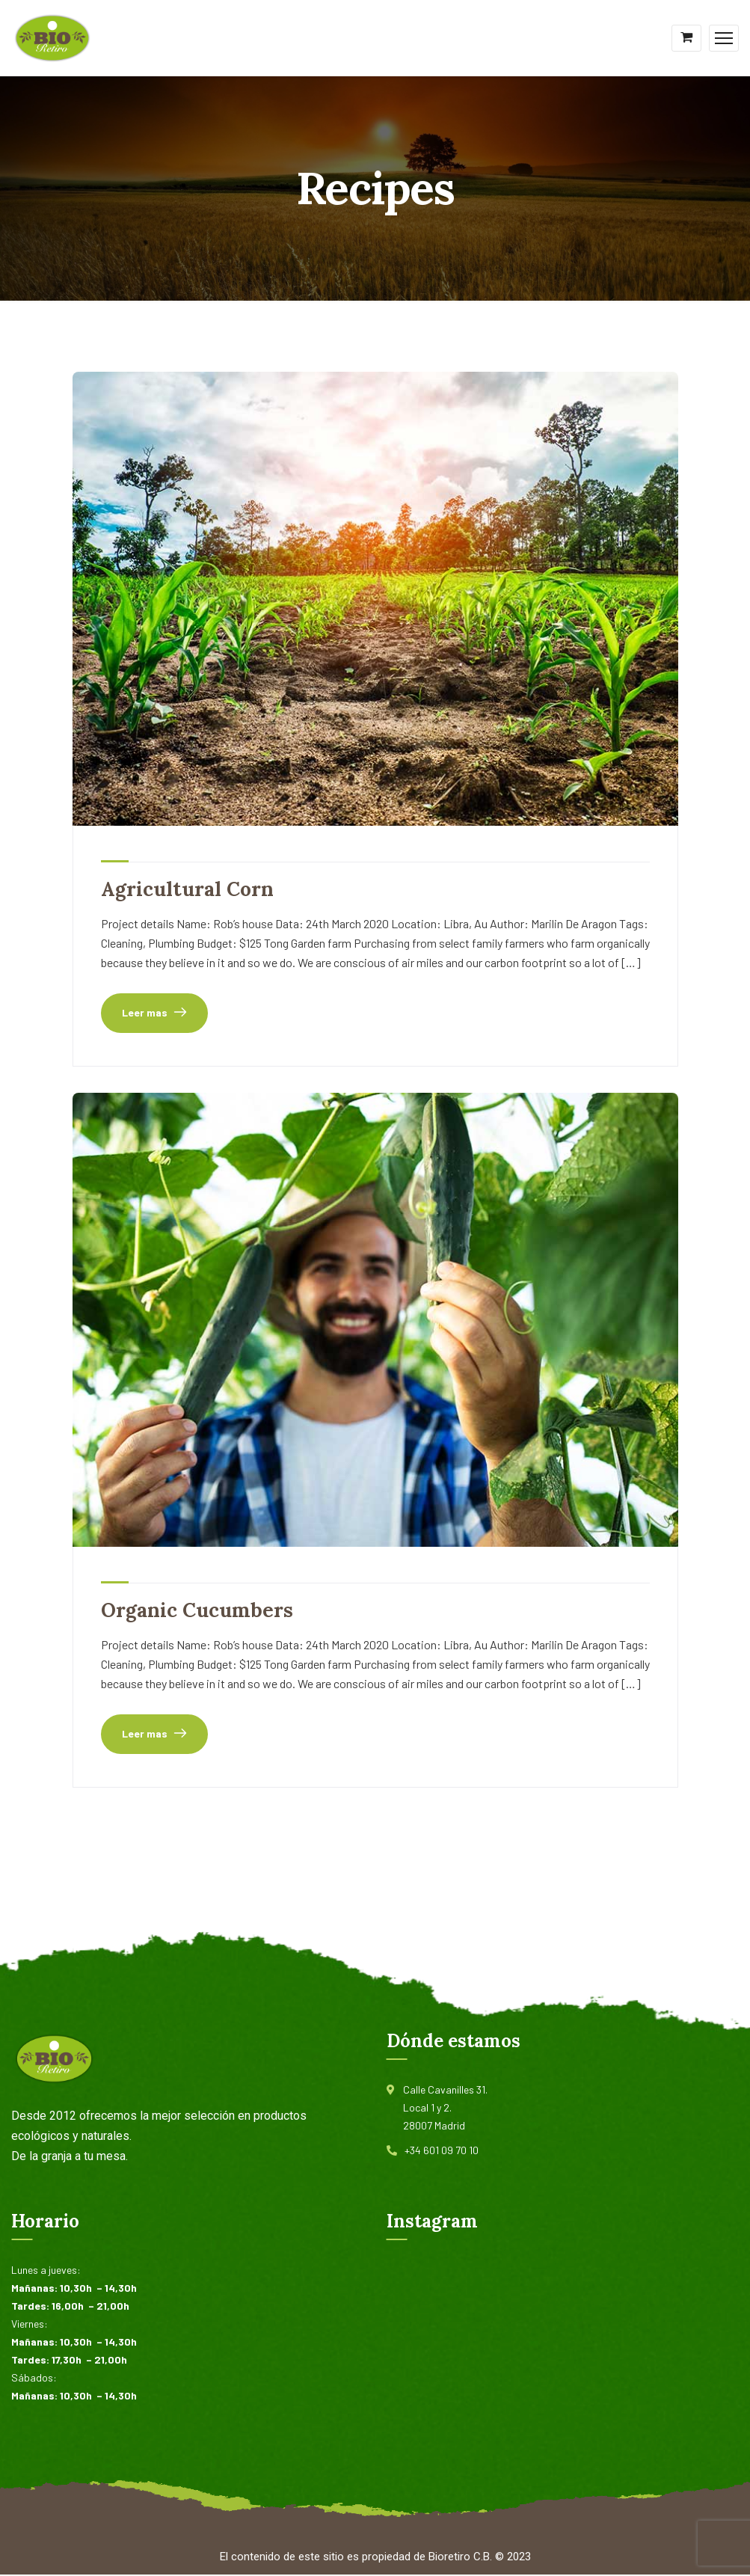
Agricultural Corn (191, 889)
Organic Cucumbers (200, 1611)
